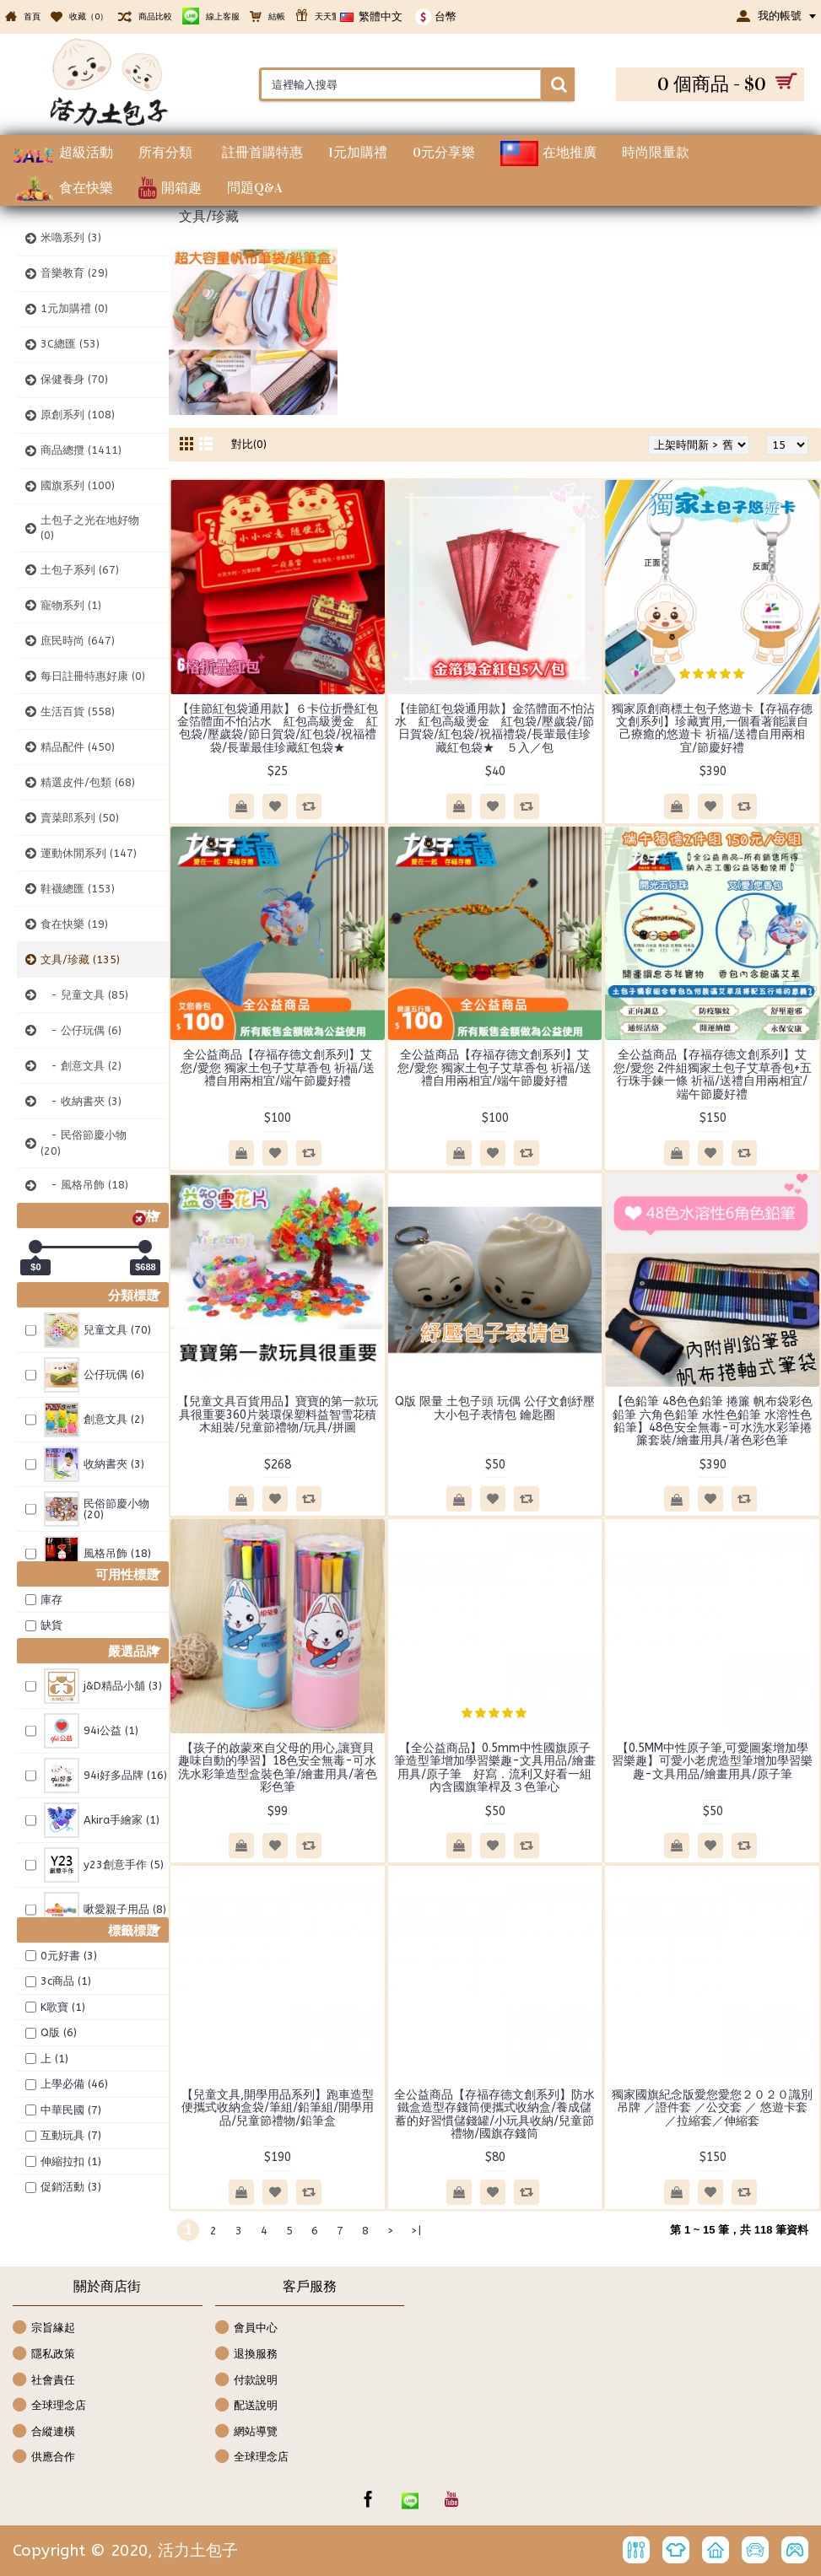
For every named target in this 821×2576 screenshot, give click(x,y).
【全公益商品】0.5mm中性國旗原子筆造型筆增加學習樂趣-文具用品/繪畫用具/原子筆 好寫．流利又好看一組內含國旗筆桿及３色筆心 (495, 1767)
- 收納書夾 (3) (81, 1101)
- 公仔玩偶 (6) (81, 1030)
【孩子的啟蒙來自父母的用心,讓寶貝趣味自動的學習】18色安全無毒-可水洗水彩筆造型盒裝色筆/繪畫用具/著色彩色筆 (277, 1767)
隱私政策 (44, 2354)
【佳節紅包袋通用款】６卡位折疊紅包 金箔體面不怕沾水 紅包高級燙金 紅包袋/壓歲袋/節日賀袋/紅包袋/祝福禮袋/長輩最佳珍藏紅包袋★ (281, 728)
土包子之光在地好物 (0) (90, 528)
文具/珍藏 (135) (80, 959)
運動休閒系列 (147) (89, 853)
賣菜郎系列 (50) (80, 817)
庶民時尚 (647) (78, 640)
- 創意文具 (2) (81, 1065)
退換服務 (246, 2354)
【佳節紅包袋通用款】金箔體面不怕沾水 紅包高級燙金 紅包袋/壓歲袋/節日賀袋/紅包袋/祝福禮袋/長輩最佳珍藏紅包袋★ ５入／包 (494, 728)
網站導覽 (246, 2432)
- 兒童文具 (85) (84, 995)
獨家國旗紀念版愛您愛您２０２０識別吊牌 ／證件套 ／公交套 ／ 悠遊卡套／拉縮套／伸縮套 (712, 2108)
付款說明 (246, 2380)
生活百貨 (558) (78, 711)
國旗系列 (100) (78, 485)
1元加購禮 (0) (74, 308)
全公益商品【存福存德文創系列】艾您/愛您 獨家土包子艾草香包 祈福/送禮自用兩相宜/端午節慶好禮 (278, 1068)
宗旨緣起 (44, 2328)
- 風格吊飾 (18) (84, 1184)
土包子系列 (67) (80, 569)
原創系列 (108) (78, 414)
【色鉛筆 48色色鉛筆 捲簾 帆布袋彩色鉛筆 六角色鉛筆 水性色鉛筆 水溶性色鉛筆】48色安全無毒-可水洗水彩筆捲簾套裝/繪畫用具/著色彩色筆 (712, 1420)
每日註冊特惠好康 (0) (93, 676)
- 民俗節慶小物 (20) (84, 1142)
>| (416, 2230)
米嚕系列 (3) (71, 237)
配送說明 (246, 2406)
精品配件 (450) (78, 747)
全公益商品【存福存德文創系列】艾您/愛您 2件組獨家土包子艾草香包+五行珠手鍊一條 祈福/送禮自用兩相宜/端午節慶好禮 (712, 1074)
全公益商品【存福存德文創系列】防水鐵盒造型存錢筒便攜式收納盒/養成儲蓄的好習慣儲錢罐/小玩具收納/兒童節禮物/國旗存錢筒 (494, 2114)
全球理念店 (49, 2406)
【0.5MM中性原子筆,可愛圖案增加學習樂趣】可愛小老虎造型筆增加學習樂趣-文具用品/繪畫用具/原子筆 (712, 1761)
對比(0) (249, 444)
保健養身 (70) (74, 379)
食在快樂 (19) (74, 924)
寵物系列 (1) (71, 605)
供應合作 (44, 2457)
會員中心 (246, 2328)
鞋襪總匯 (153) (78, 888)
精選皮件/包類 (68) (88, 782)
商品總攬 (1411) (81, 450)
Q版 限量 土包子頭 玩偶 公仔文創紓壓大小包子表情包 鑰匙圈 (495, 1407)
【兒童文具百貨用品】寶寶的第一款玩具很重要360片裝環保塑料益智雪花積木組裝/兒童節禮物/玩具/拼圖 (277, 1414)
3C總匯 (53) (70, 343)
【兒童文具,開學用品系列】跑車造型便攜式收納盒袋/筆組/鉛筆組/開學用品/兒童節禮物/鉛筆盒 (277, 2108)
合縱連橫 (44, 2432)
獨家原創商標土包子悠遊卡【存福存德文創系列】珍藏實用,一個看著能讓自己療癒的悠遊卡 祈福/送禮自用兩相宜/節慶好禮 (712, 728)
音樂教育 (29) (74, 273)
